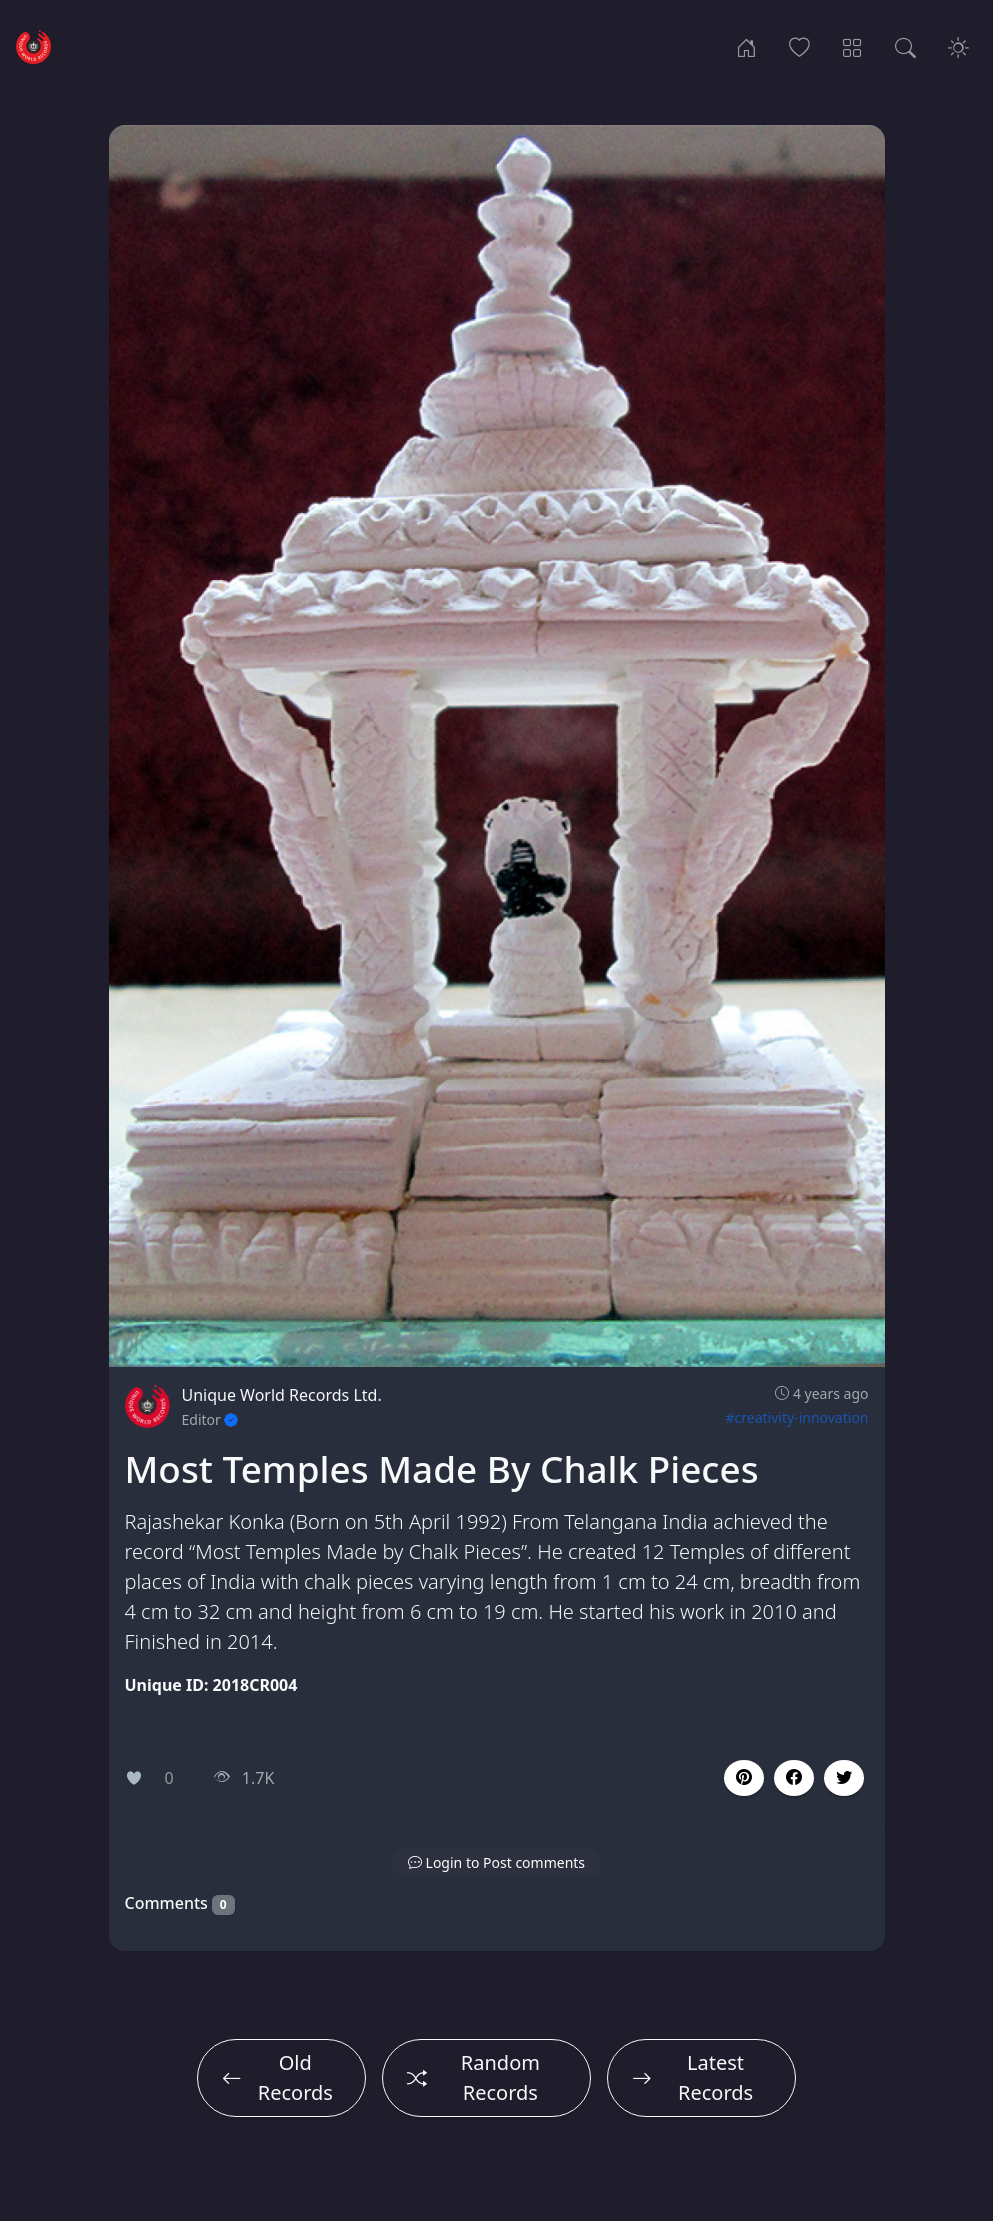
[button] (794, 1778)
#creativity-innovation (797, 1417)
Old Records (277, 2077)
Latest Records (693, 2077)
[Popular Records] (799, 46)
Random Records (473, 2077)
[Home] (746, 46)
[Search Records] (905, 46)
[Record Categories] (852, 46)
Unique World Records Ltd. (282, 1395)
